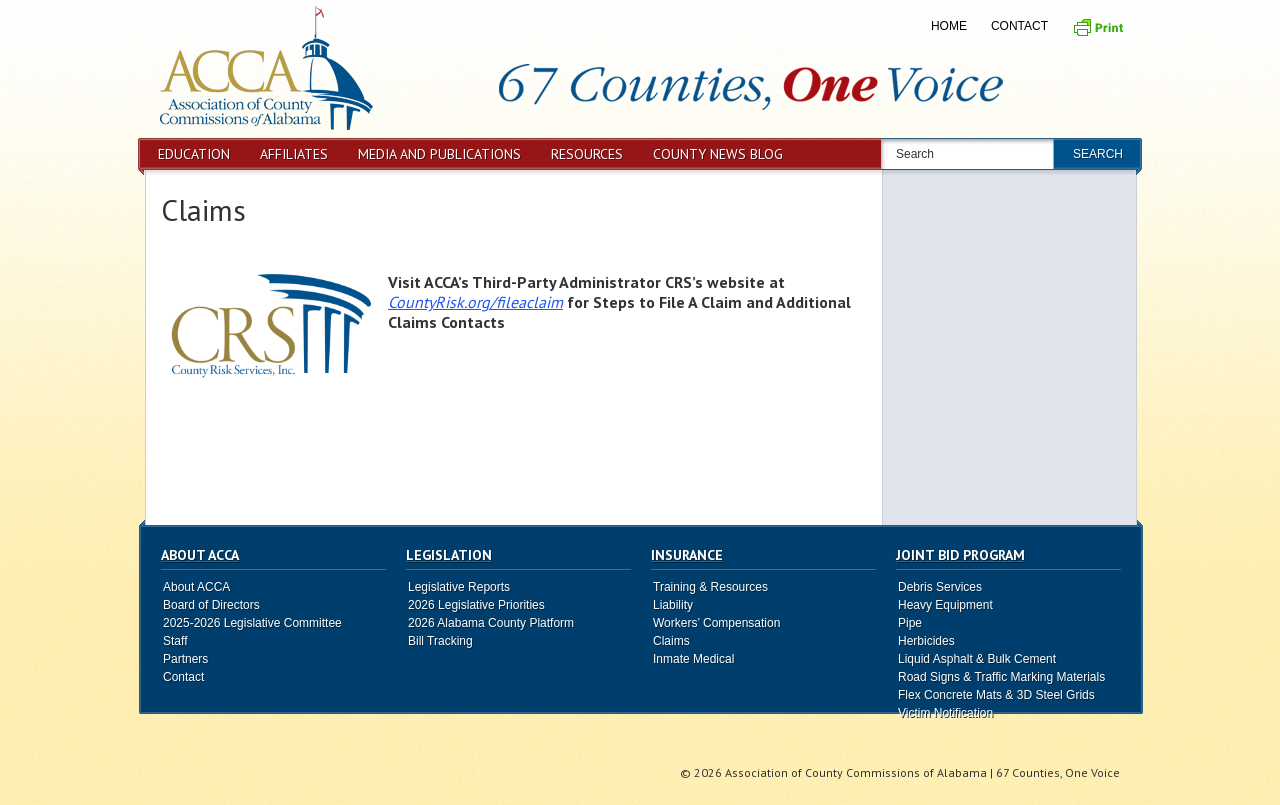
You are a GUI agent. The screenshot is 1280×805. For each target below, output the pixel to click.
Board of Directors (211, 605)
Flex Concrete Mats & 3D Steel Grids (996, 695)
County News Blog (718, 154)
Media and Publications (439, 154)
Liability (673, 605)
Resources (587, 154)
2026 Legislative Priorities (476, 605)
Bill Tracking (440, 641)
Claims (203, 209)
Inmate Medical (693, 659)
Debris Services (940, 587)
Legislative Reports (459, 587)
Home (949, 26)
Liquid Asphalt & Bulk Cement (977, 659)
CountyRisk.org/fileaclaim (475, 302)
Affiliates (294, 154)
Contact (1019, 26)
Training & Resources (710, 587)
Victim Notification (945, 713)
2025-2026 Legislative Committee (252, 623)
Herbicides (926, 641)
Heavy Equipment (945, 605)
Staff (175, 641)
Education (194, 154)
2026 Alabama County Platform (491, 623)
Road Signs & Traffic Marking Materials (1001, 677)
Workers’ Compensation (716, 623)
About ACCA (196, 587)
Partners (185, 659)
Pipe (910, 623)
